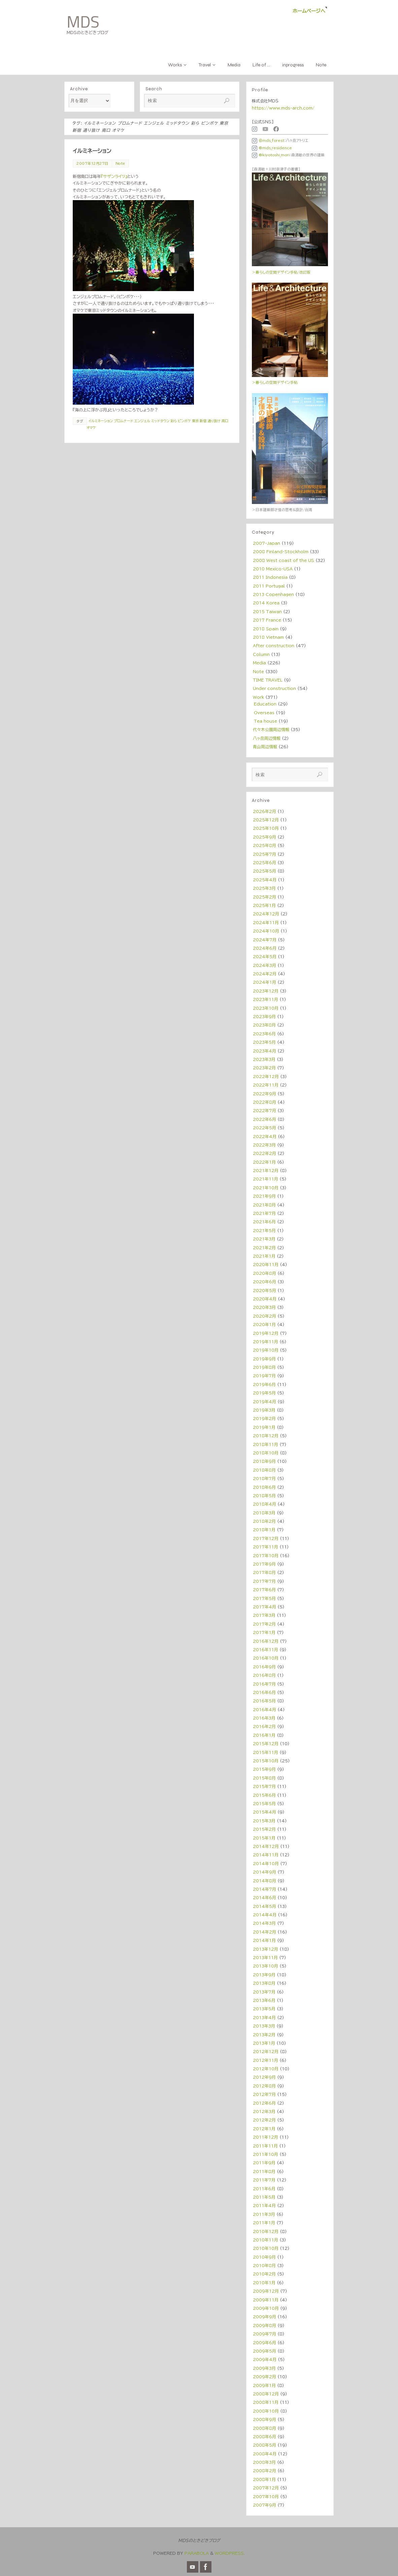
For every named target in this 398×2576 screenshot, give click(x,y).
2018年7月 (264, 1478)
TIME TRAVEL (268, 680)
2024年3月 (264, 965)
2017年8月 (264, 1572)
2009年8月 (264, 2325)
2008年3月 (264, 2462)
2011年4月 (264, 2205)
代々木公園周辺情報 (271, 729)
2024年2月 (264, 974)
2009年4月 (264, 2359)
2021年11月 (265, 1179)
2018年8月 (264, 1470)
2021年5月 (264, 1230)
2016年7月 (264, 1684)
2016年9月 (264, 1667)
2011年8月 (264, 2171)
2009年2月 (264, 2377)
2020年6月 (264, 1282)
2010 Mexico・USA (273, 569)
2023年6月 (264, 1034)
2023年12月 (265, 991)
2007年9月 (264, 2505)
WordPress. (230, 2553)
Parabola (197, 2553)
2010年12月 (265, 2231)
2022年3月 (264, 1145)
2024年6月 (264, 948)
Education (265, 704)
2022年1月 (264, 1162)
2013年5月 (264, 2009)
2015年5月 (264, 1803)
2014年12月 (266, 1846)
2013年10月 (265, 1966)
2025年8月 (264, 845)
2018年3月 (264, 1513)
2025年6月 (264, 862)
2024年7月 (264, 940)
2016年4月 (264, 1709)
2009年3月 (264, 2368)
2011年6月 (264, 2189)
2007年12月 (266, 2488)
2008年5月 (264, 2445)
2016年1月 (264, 1735)
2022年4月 (264, 1136)
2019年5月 (264, 1393)
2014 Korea (266, 603)
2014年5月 (264, 1906)
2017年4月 (264, 1607)
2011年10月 (265, 2154)
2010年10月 (265, 2248)
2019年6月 (264, 1384)
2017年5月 (264, 1598)
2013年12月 (265, 1949)
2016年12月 (265, 1641)
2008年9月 (264, 2419)
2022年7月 (264, 1110)
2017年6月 (264, 1590)
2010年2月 (264, 2274)
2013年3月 (264, 2026)
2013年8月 (264, 1983)
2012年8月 (264, 2086)
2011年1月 (264, 2223)
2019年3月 (264, 1410)
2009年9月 (264, 2317)
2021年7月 (264, 1213)
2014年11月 (265, 1855)
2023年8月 (264, 1025)
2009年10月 (266, 2308)
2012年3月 (264, 2111)
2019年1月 (264, 1427)
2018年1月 (264, 1530)
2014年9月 (264, 1872)
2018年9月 (264, 1461)
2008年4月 (264, 2454)
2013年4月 (264, 2017)
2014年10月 (266, 1863)
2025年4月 (264, 880)
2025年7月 (264, 854)
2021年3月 (264, 1239)
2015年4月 (264, 1812)
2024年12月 (266, 914)
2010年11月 (265, 2240)
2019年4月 (264, 1402)
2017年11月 (265, 1547)
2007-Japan (266, 543)
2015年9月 (264, 1769)
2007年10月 (266, 2496)
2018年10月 (265, 1453)
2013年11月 (265, 1957)
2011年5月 (264, 2197)
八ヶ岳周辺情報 (266, 738)
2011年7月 (264, 2180)
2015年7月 (264, 1786)
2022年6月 (264, 1119)
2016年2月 (264, 1726)
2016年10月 (265, 1658)
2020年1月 (264, 1324)
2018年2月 (264, 1521)
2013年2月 (264, 2035)
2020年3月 (264, 1307)
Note (120, 163)
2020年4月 (264, 1299)
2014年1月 (264, 1940)
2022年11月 (265, 1085)
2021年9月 (264, 1196)
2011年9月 (264, 2163)
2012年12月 (265, 2051)
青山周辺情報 (265, 747)
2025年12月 (266, 820)
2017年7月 (264, 1581)
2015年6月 (264, 1795)
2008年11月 (265, 2402)
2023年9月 (264, 1016)
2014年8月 (264, 1881)
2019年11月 (265, 1342)
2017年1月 (264, 1632)
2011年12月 (265, 2137)
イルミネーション (92, 151)
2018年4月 (264, 1504)
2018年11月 (265, 1444)
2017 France (267, 620)
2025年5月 (264, 871)
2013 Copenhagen (273, 594)
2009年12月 (266, 2291)
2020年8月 (264, 1273)
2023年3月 (264, 1059)
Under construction (274, 688)
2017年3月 (264, 1615)
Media (259, 663)
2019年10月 (265, 1350)
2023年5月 (264, 1042)
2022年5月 (264, 1128)
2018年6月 (264, 1487)
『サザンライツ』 (114, 176)
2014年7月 (264, 1889)
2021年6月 (264, 1222)
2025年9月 (264, 837)
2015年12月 (265, 1743)
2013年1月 (264, 2043)
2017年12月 (265, 1538)
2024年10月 (266, 931)
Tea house (265, 721)
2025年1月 (264, 905)
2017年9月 (264, 1564)
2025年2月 (264, 897)
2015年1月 (264, 1838)
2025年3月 (264, 888)
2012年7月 (264, 2094)
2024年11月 (266, 922)
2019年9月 (264, 1359)
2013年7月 (264, 1992)
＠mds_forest (268, 140)
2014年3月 (264, 1923)
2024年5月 (264, 956)
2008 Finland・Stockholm (280, 551)
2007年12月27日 (92, 163)
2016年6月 (264, 1692)
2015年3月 (264, 1821)
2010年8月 (264, 2265)
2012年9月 (264, 2077)
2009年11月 (265, 2300)
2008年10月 (266, 2411)
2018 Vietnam (268, 637)
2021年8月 (264, 1205)
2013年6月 (264, 2000)
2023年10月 (265, 1008)
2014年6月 (264, 1897)
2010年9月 (264, 2257)
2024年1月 (264, 982)
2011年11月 (265, 2146)
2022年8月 (264, 1102)
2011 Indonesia (270, 577)
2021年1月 (264, 1256)
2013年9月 (264, 1975)
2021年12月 (265, 1170)
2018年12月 (265, 1436)
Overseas (264, 713)
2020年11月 (265, 1264)
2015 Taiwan (267, 611)
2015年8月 (264, 1778)
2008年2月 (264, 2471)
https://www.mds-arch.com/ (283, 108)
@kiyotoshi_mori (271, 155)
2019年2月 (264, 1418)
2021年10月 (265, 1188)
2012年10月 (265, 2069)
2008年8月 (264, 2428)
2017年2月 (264, 1624)
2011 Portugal (269, 586)
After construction (273, 645)
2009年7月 (264, 2334)
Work (258, 697)
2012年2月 (264, 2120)
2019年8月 (264, 1367)
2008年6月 (264, 2436)
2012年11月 (265, 2060)
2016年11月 (265, 1649)
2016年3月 (264, 1718)
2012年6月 (264, 2103)
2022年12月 (266, 1076)
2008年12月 (266, 2394)
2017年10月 (265, 1555)
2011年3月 (264, 2214)
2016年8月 (264, 1675)
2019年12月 (265, 1333)
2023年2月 (264, 1068)
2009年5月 (264, 2351)
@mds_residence (272, 148)
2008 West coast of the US (283, 560)
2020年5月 (264, 1290)
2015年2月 (264, 1829)
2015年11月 (265, 1752)
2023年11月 (265, 999)
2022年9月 (264, 1094)
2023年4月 (264, 1051)
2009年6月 (264, 2343)
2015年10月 (265, 1761)
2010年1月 (264, 2283)
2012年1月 (264, 2129)
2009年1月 (264, 2385)
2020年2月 (264, 1316)
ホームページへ (309, 10)
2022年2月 (264, 1153)
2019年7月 (264, 1376)
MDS (83, 22)
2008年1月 (264, 2479)
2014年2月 (264, 1932)
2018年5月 (264, 1496)
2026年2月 (264, 811)
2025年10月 (266, 828)
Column (261, 654)
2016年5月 (264, 1701)
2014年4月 (264, 1915)
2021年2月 (264, 1248)
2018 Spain (265, 629)
